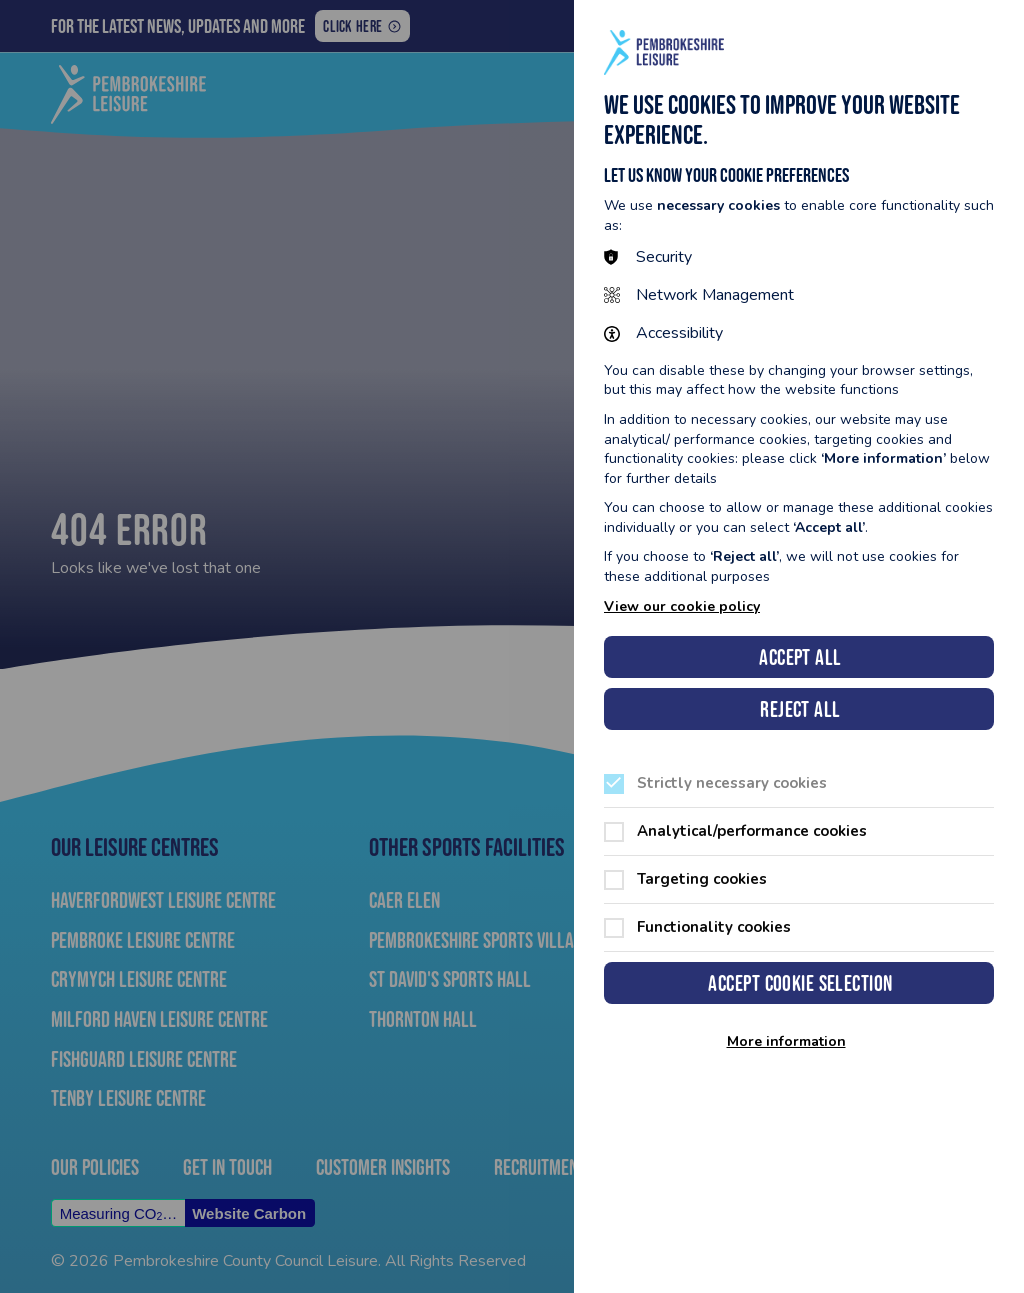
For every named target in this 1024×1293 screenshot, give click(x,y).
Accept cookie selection (800, 983)
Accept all (800, 657)
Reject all (800, 709)
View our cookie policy (682, 606)
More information (786, 1042)
